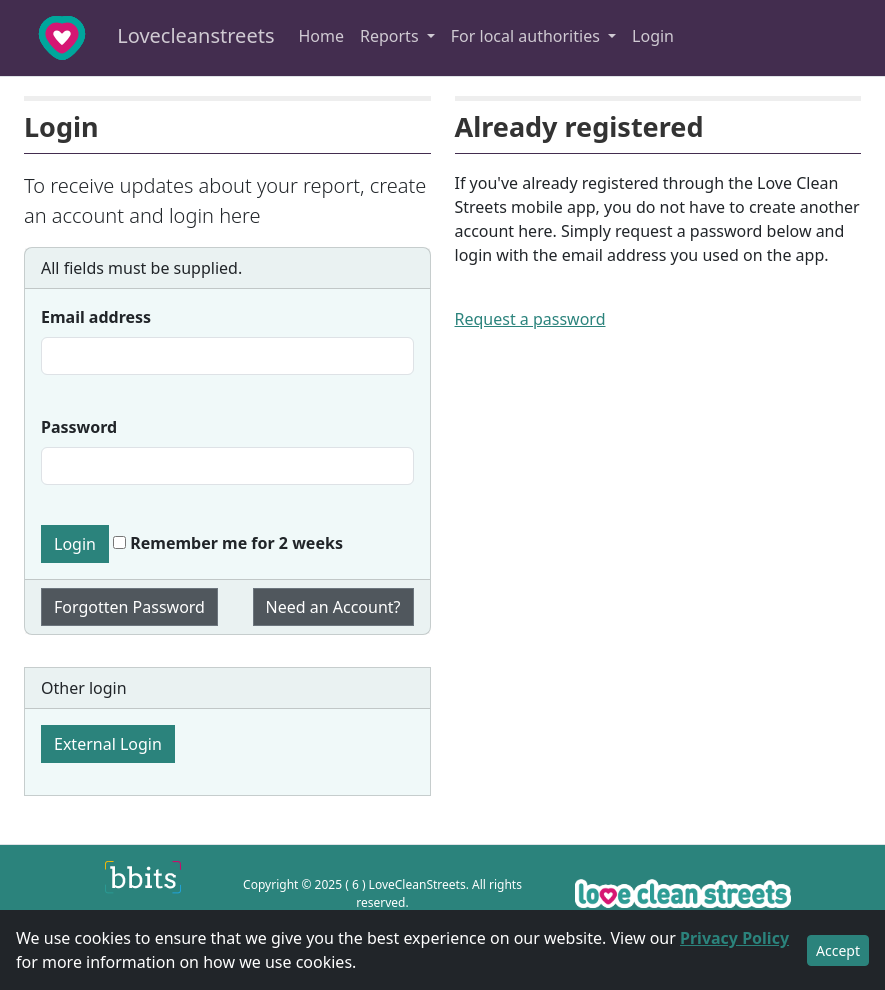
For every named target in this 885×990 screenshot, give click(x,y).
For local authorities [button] (527, 36)
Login (653, 36)
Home (321, 36)
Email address (96, 317)
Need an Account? (333, 607)
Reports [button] (391, 36)
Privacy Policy (734, 938)
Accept (838, 950)
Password (79, 427)
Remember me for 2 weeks (228, 543)
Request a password (530, 319)
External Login (108, 744)
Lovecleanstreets (143, 38)
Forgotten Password (129, 607)
